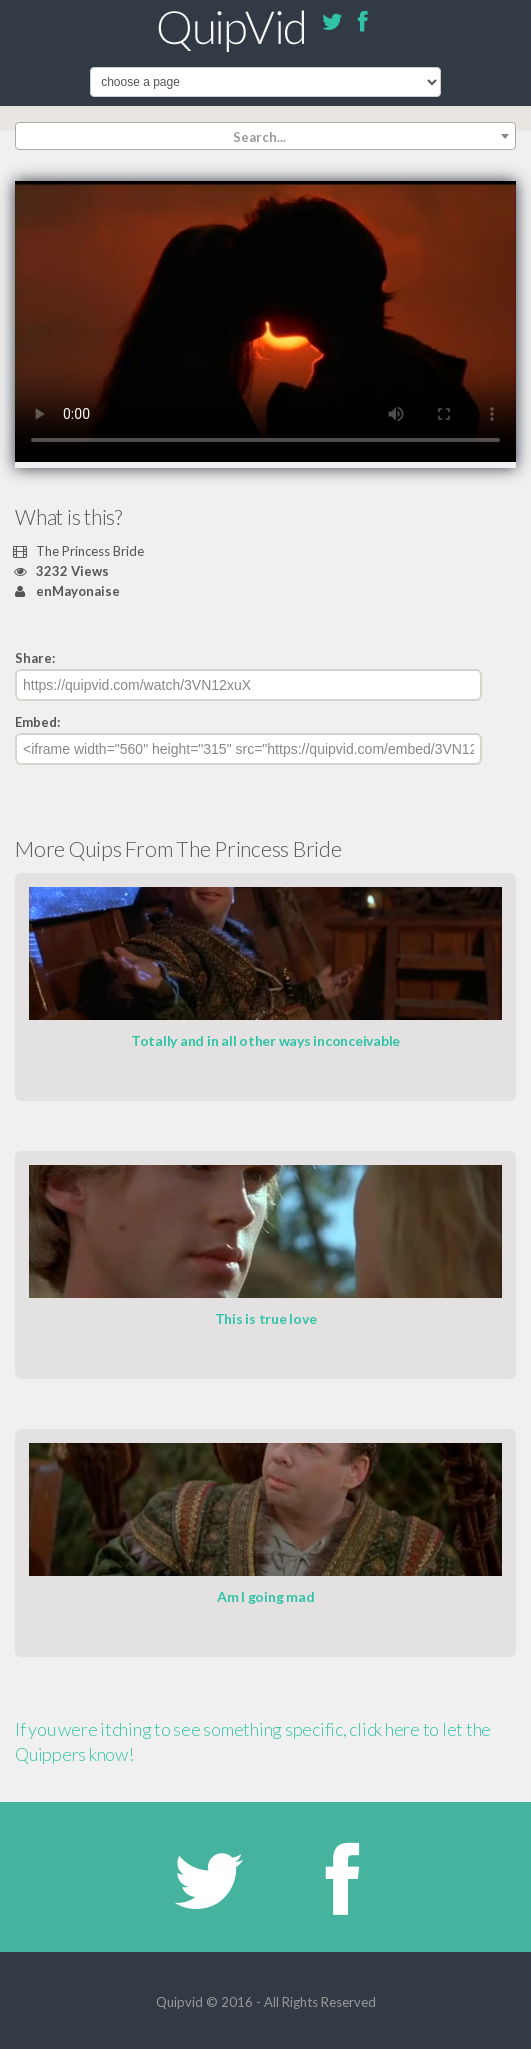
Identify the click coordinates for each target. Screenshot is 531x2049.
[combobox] (265, 136)
